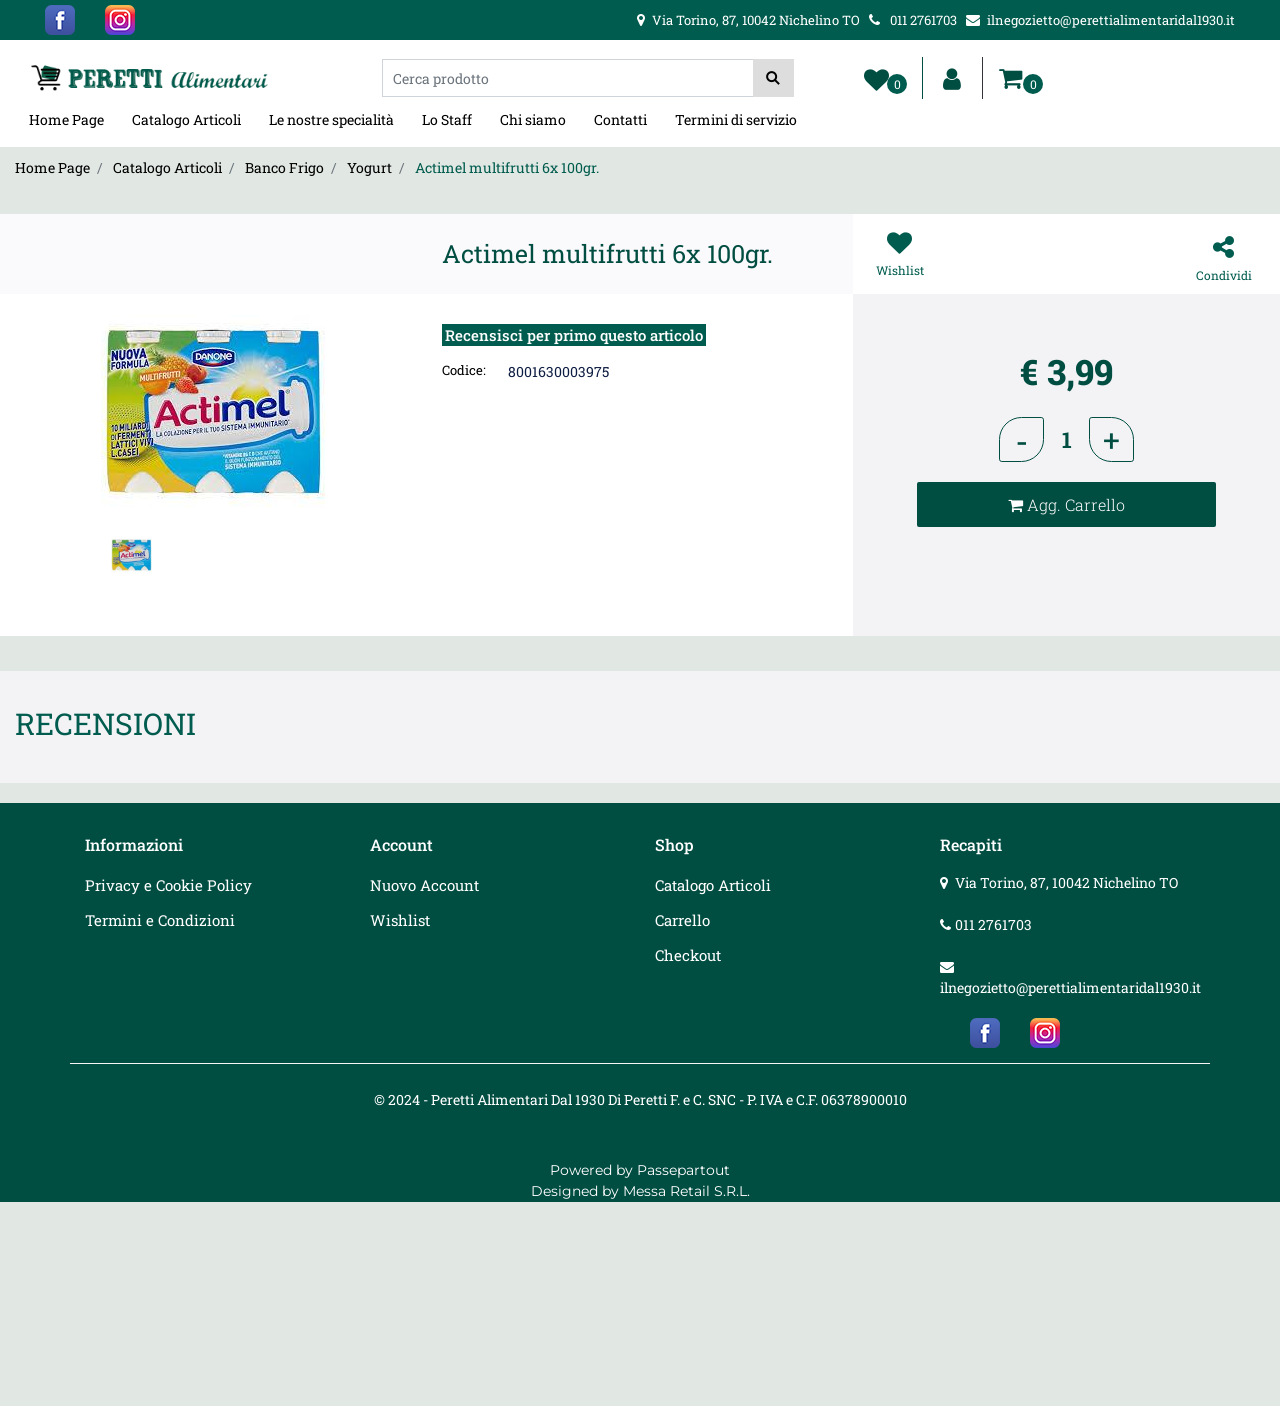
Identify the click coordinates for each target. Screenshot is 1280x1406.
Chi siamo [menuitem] (533, 119)
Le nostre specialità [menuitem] (331, 119)
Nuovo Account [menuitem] (424, 885)
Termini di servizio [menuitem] (736, 119)
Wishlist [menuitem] (400, 920)
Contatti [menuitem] (620, 119)
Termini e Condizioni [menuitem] (160, 920)
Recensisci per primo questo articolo (574, 335)
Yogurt (369, 167)
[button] (773, 78)
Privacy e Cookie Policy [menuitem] (168, 885)
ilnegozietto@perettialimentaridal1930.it (1070, 987)
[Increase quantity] (1111, 439)
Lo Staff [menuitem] (447, 119)
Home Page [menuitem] (66, 119)
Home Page (52, 167)
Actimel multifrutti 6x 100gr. (507, 167)
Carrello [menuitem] (682, 920)
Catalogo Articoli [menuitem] (186, 119)
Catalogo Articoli (167, 167)
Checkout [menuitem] (688, 955)
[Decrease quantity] (1021, 439)
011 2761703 (993, 924)
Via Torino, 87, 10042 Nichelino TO (1066, 882)
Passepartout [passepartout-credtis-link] (683, 1170)
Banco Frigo (284, 167)
